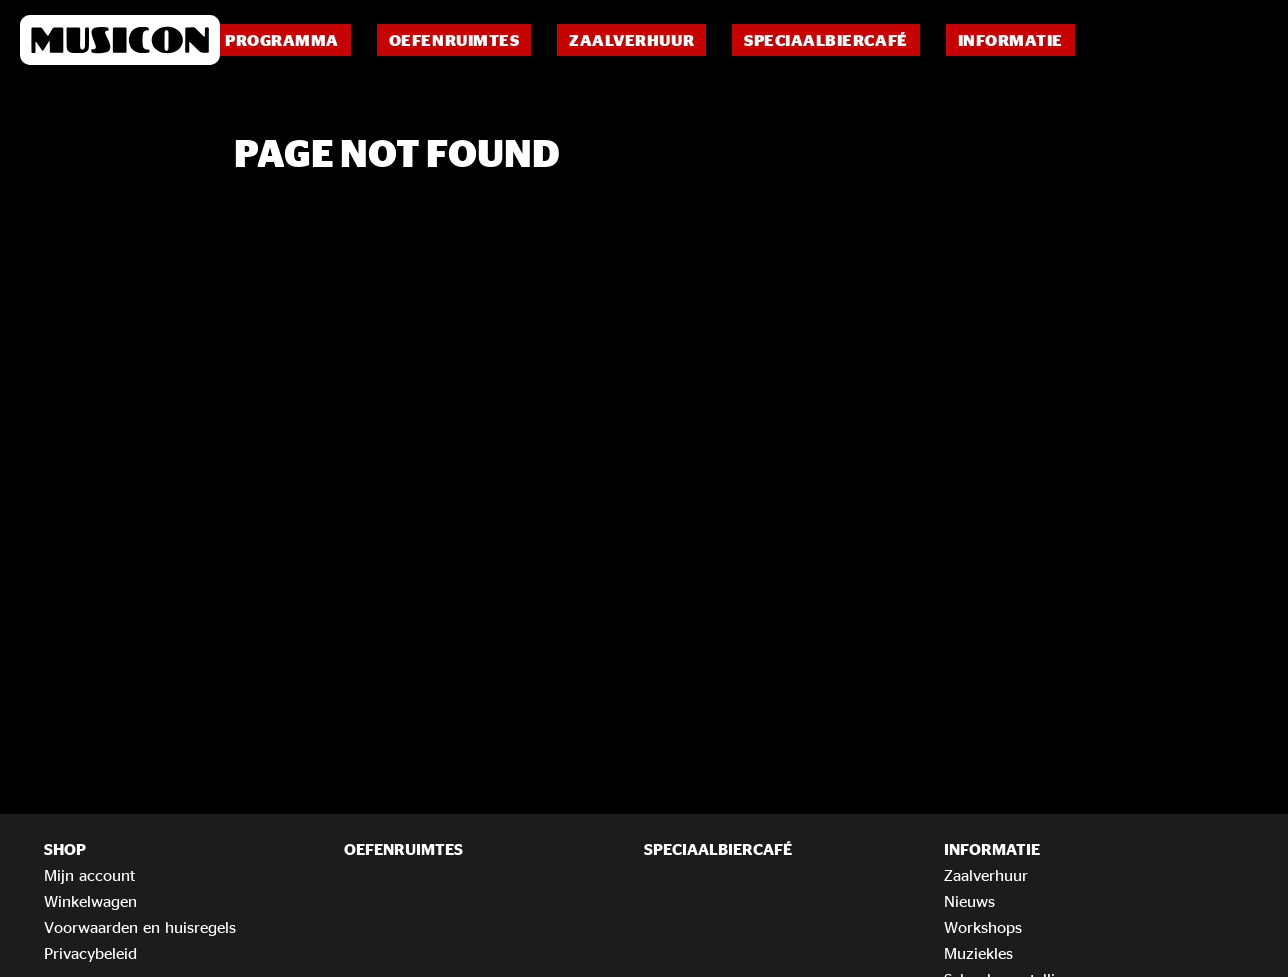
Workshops (983, 927)
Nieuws (969, 901)
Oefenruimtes (454, 40)
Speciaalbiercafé (825, 40)
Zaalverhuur (631, 40)
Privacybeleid (90, 953)
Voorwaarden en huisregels (140, 927)
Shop (65, 849)
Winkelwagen (90, 901)
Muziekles (978, 953)
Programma (282, 40)
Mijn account (89, 875)
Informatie (1010, 40)
